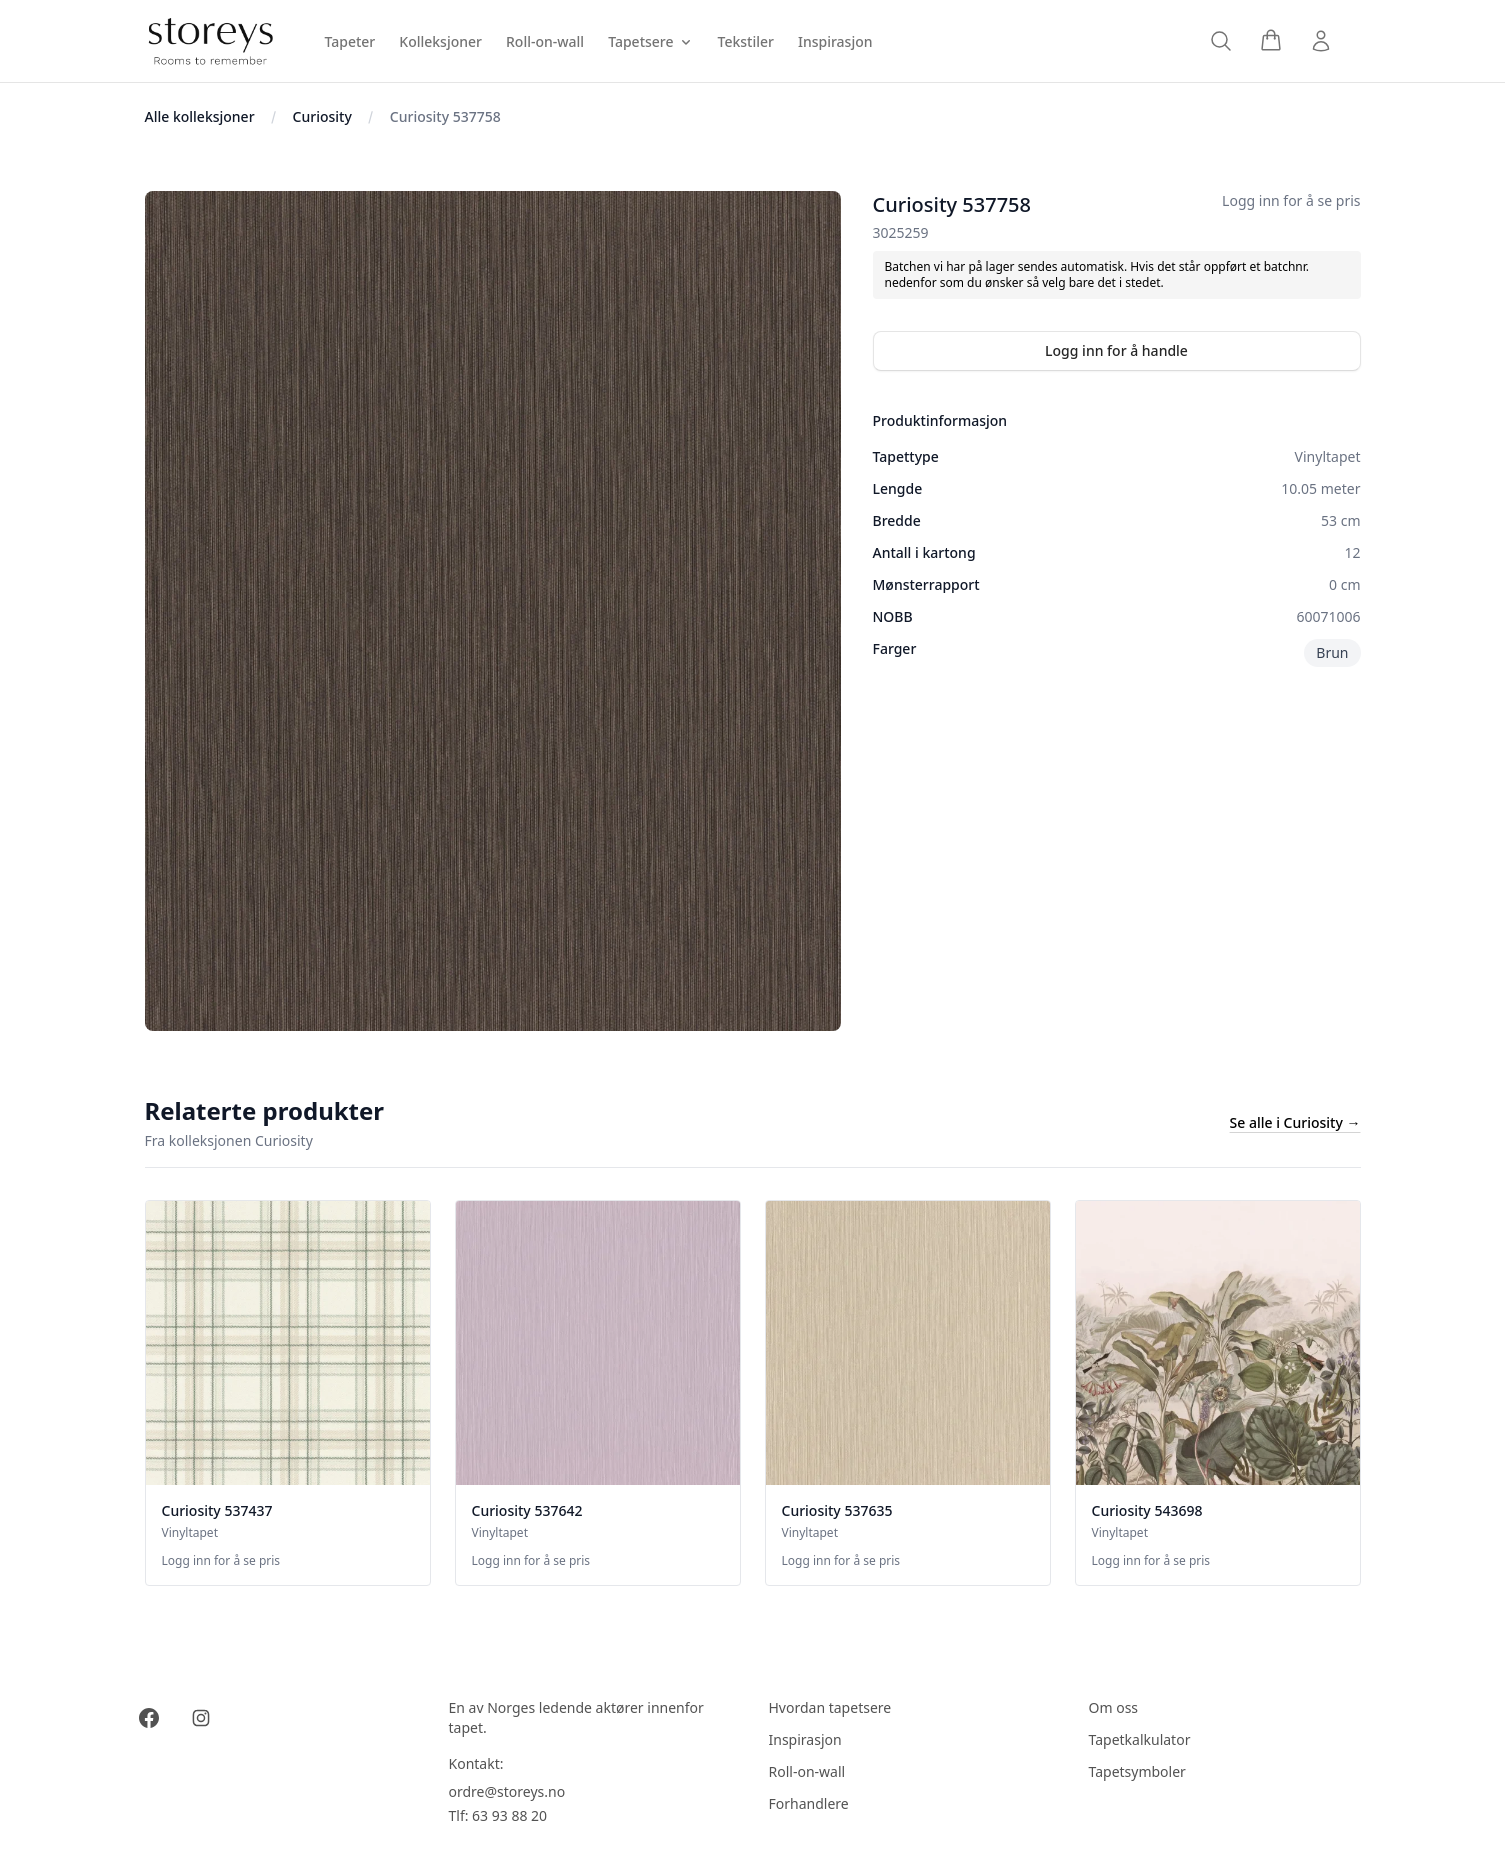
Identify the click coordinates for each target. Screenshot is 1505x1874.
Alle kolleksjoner (200, 116)
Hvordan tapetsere (830, 1707)
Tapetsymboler (1137, 1771)
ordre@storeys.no (507, 1791)
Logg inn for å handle (1116, 350)
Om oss (1114, 1707)
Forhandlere (809, 1803)
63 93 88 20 (509, 1815)
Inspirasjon (805, 1739)
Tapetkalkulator (1140, 1739)
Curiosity (322, 116)
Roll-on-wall (807, 1771)
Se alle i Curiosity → (1295, 1122)
